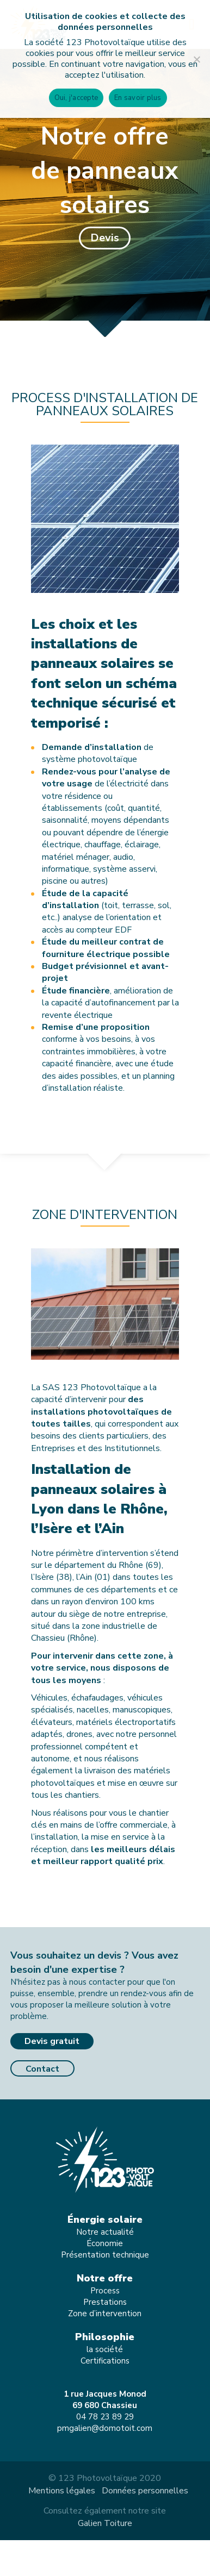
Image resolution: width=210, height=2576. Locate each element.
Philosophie (104, 2336)
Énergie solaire (105, 2219)
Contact (42, 2069)
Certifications (105, 2360)
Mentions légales (61, 2491)
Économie (105, 2243)
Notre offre (105, 2278)
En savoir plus (138, 98)
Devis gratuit (51, 2041)
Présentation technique (105, 2254)
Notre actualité (105, 2232)
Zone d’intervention (104, 2313)
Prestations (105, 2302)
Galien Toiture (105, 2523)
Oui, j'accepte (76, 98)
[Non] (196, 59)
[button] (105, 238)
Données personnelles (145, 2491)
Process (105, 2290)
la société (105, 2349)
